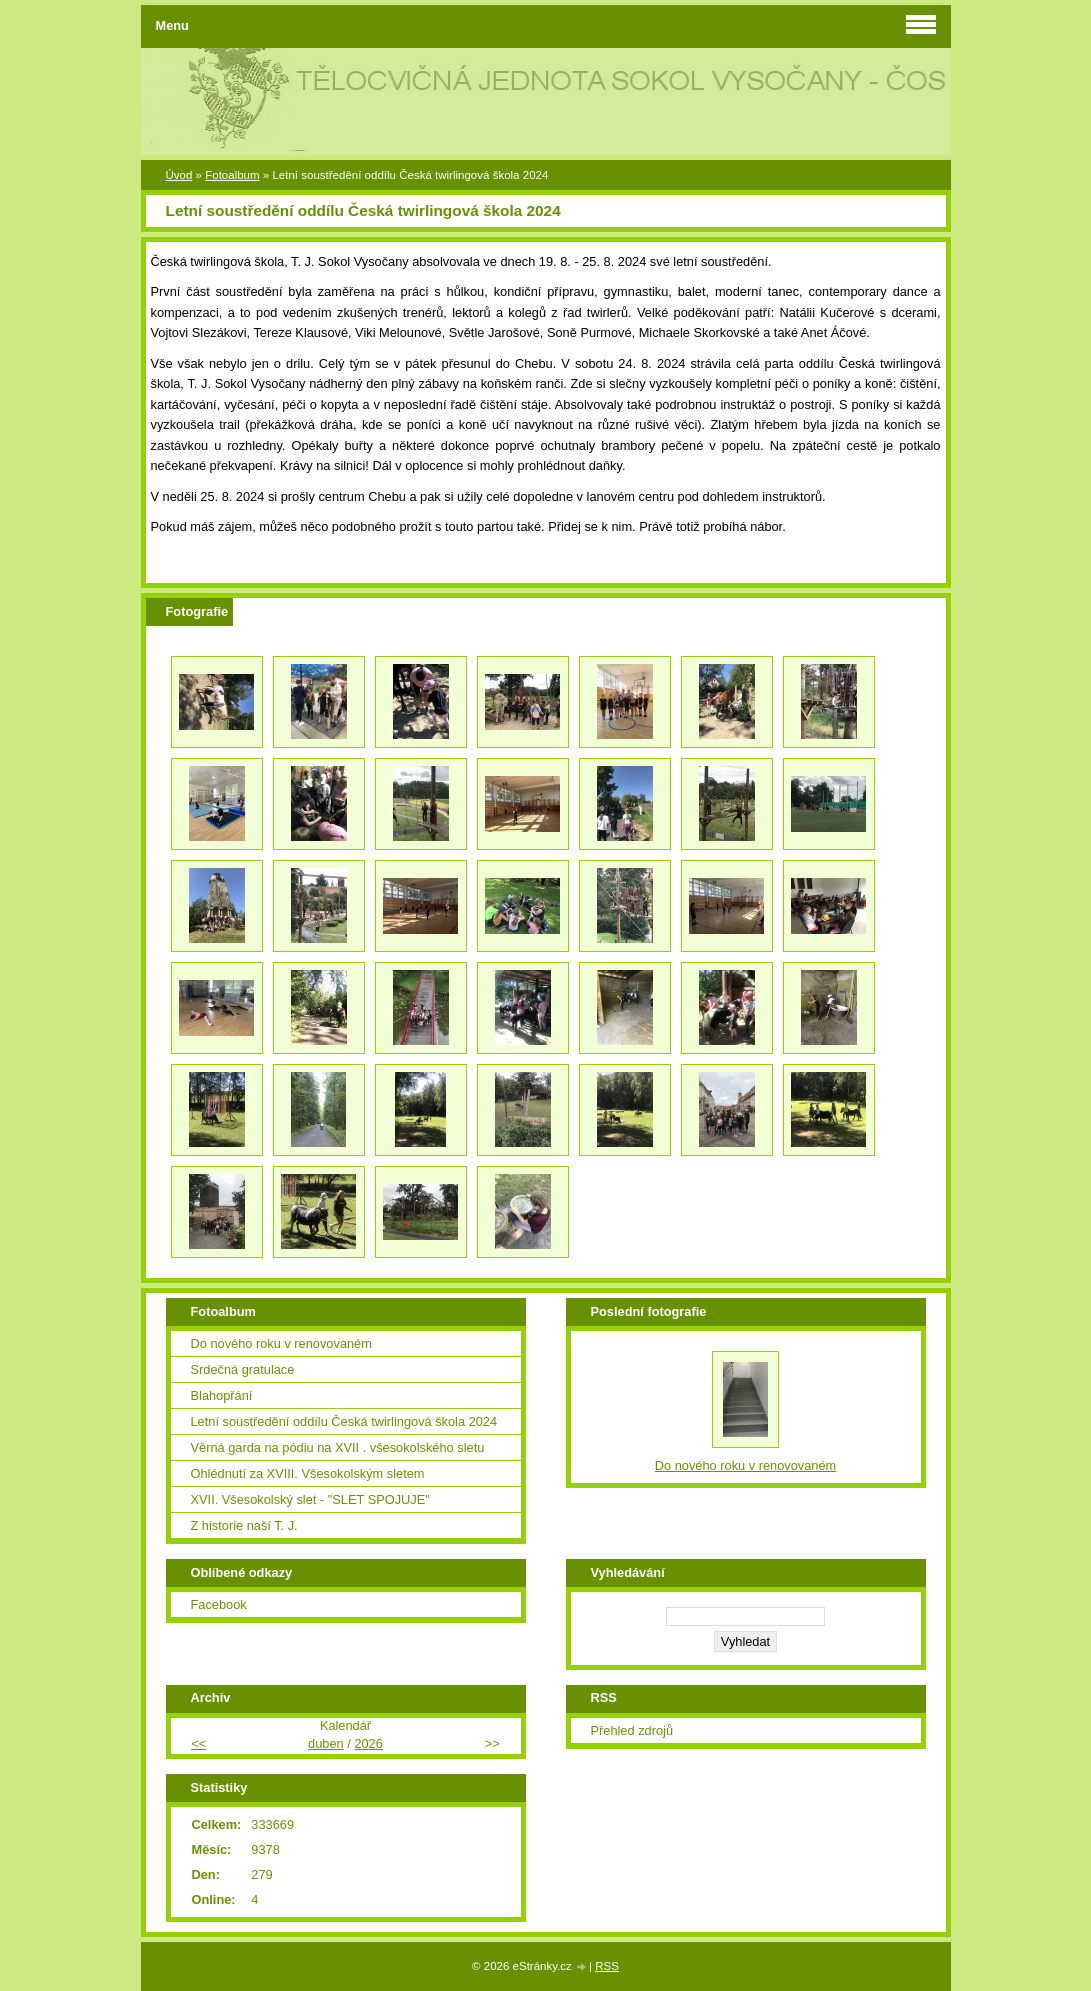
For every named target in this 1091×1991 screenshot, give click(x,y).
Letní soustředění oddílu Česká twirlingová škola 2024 (344, 1421)
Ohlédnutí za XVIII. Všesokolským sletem (308, 1473)
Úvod (179, 175)
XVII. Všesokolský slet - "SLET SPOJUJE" (310, 1499)
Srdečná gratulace (243, 1369)
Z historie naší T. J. (244, 1525)
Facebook (219, 1604)
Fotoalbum (232, 175)
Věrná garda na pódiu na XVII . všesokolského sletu (338, 1447)
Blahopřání (222, 1395)
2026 (368, 1743)
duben (326, 1743)
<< (198, 1743)
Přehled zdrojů (632, 1730)
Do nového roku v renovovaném (281, 1343)
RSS (607, 1966)
